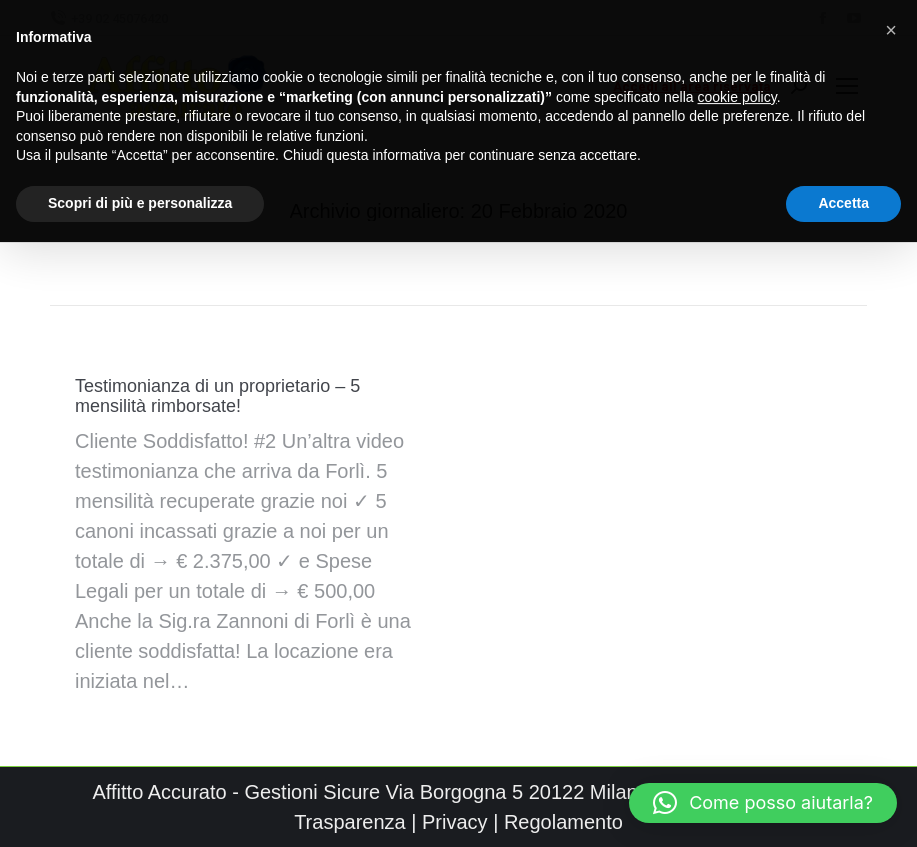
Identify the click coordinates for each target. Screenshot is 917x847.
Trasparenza (350, 822)
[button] (763, 803)
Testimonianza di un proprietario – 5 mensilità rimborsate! (217, 396)
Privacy (455, 822)
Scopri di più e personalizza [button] (140, 193)
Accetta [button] (843, 193)
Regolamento (563, 822)
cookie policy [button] (737, 87)
